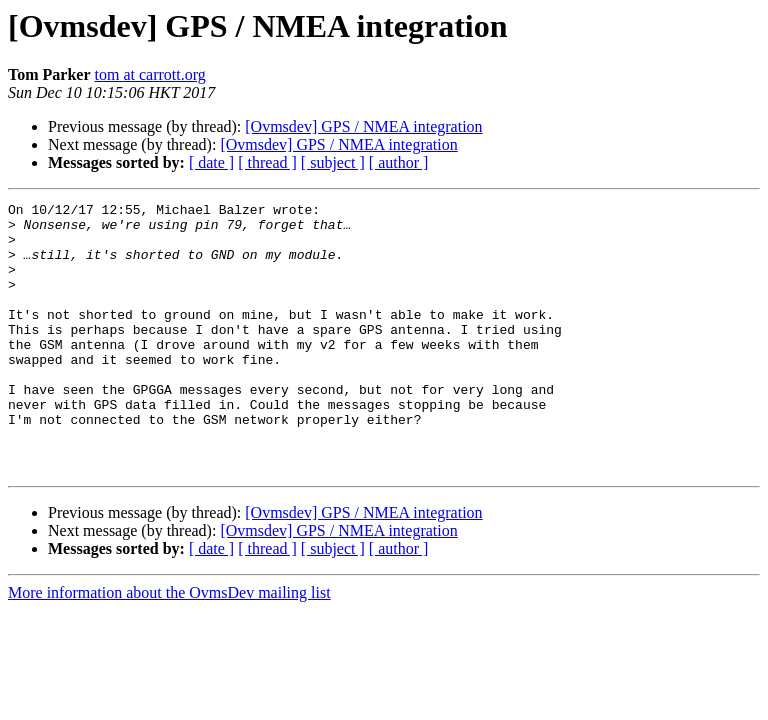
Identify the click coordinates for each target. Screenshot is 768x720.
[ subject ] (333, 162)
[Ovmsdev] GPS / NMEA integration (363, 126)
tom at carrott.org (150, 74)
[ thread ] (267, 162)
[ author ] (399, 162)
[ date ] (211, 162)
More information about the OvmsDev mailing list (169, 646)
